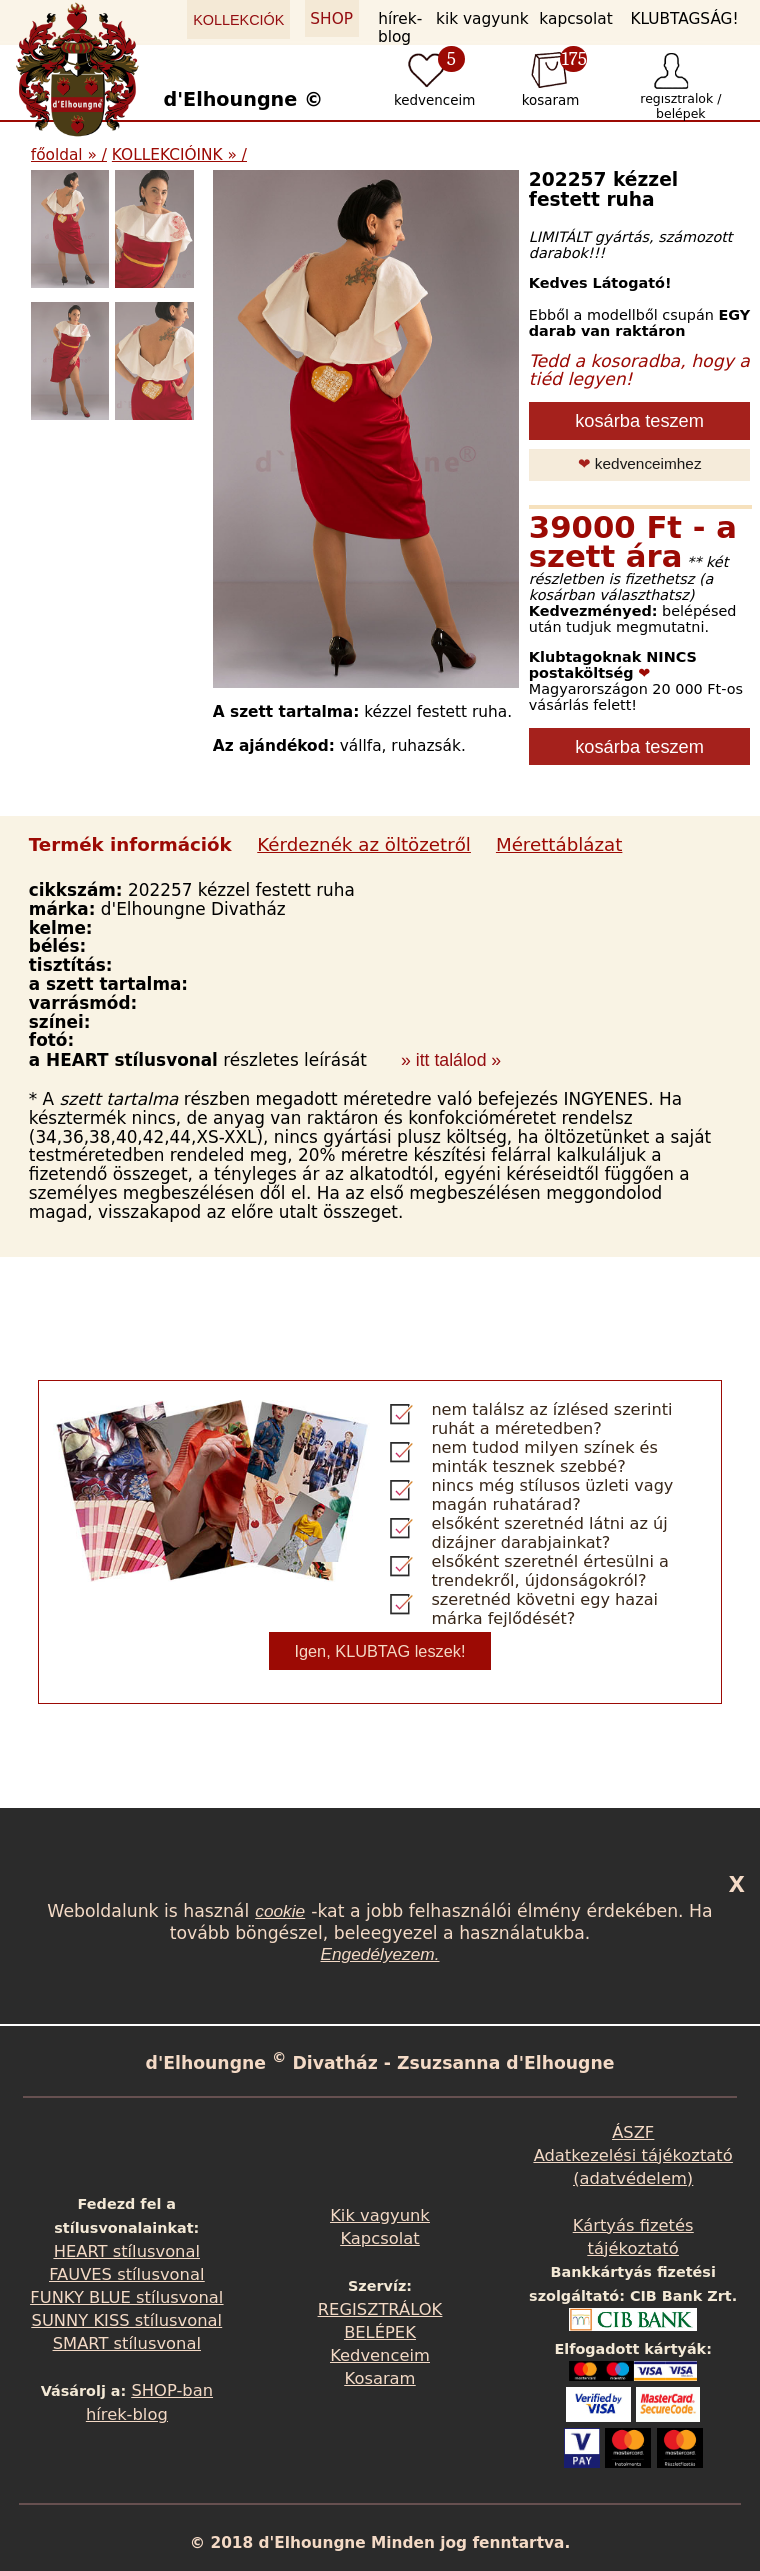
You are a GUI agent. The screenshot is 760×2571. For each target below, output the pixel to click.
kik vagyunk (482, 19)
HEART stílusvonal (127, 2251)
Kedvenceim (380, 2355)
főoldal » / (69, 155)
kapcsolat (575, 19)
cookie (280, 1911)
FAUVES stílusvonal (126, 2274)
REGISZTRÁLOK (380, 2309)
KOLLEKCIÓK (238, 20)
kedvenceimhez (640, 463)
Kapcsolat (379, 2238)
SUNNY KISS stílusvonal (127, 2320)
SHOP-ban (173, 2390)
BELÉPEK (380, 2332)
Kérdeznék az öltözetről (364, 844)
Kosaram (380, 2378)
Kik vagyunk (380, 2215)
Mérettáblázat (559, 844)
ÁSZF (633, 2132)
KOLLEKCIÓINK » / (179, 155)
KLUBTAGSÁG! (684, 19)
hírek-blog (400, 28)
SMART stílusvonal (127, 2343)
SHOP (331, 19)
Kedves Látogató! (600, 283)
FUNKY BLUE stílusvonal (126, 2297)
